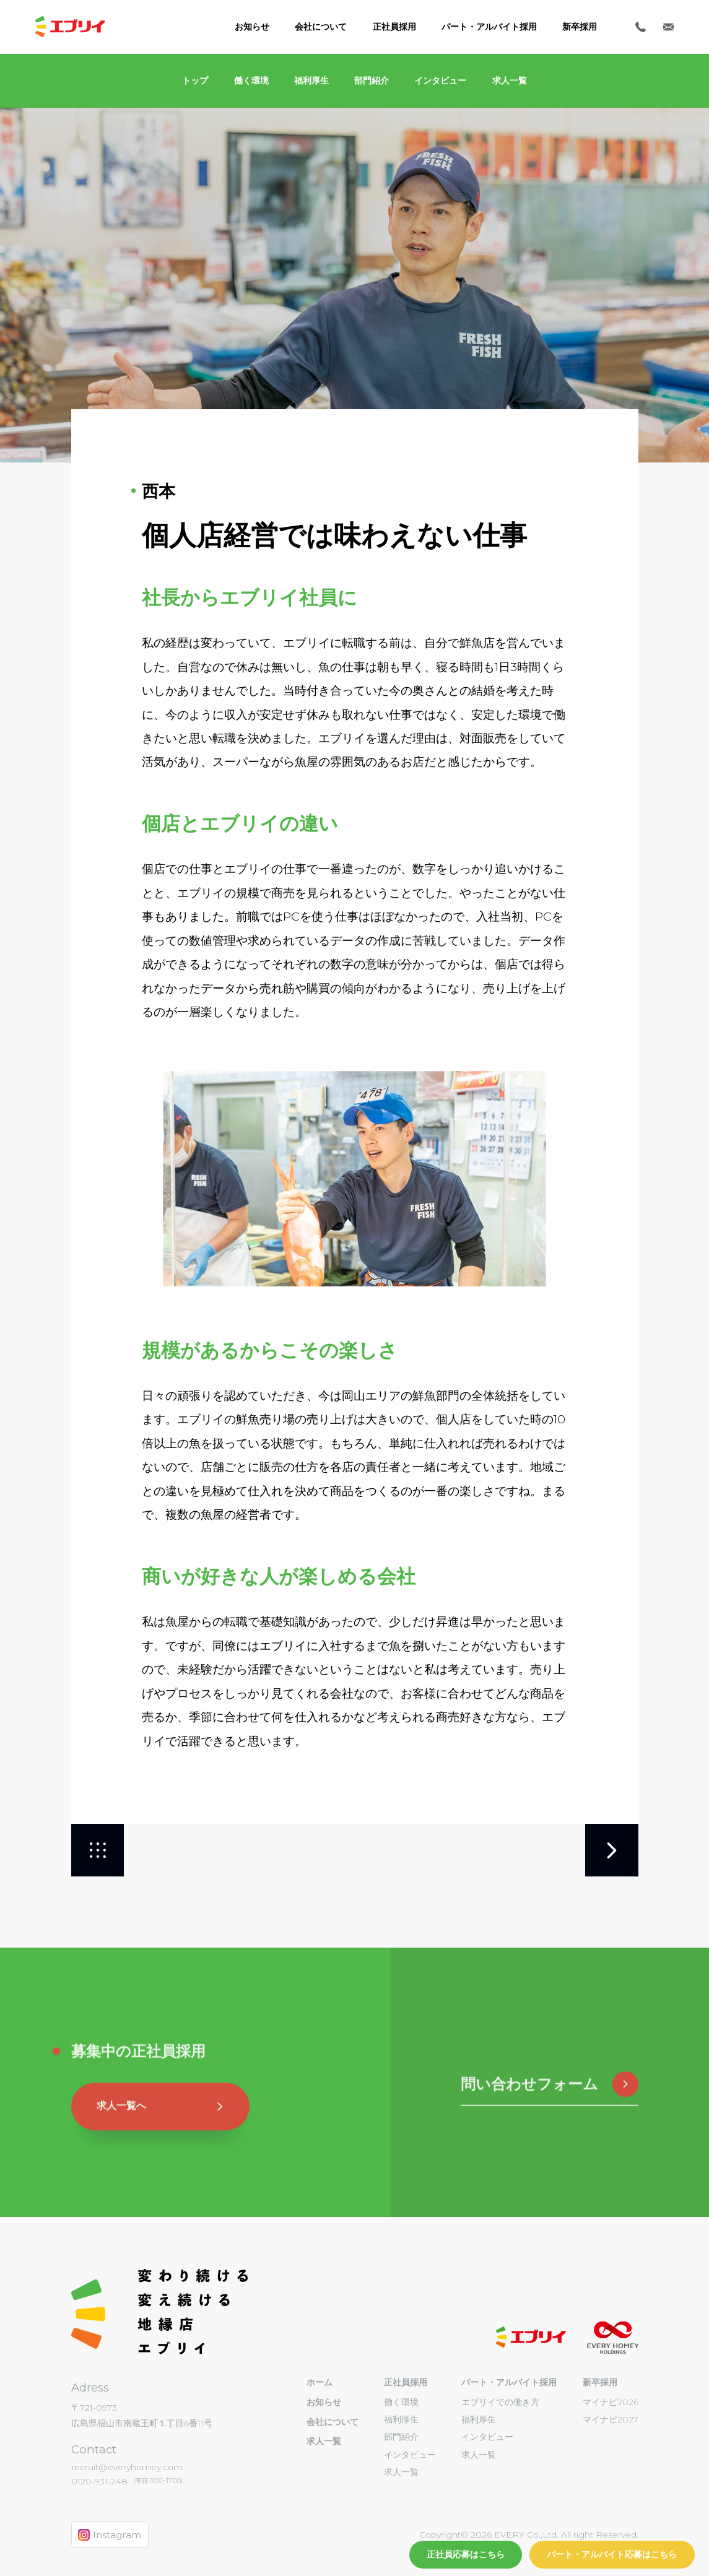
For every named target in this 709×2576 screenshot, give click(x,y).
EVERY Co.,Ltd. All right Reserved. (565, 2534)
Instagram (109, 2535)
